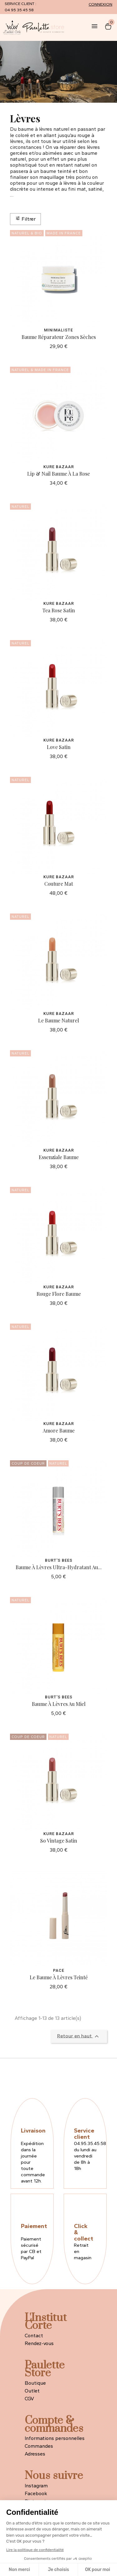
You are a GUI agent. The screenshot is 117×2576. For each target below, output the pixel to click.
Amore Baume (59, 1430)
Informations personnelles (55, 2438)
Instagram (36, 2486)
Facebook (36, 2493)
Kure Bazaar (58, 466)
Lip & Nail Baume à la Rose (58, 473)
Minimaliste (58, 330)
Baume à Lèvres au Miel (58, 1704)
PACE (58, 1970)
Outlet (32, 2391)
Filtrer (25, 219)
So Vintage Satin (58, 1840)
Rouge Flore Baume (59, 1293)
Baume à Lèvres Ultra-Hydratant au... (59, 1567)
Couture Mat (58, 883)
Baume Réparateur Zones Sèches (59, 337)
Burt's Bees (58, 1560)
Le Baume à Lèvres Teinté (59, 1977)
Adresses (35, 2454)
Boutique (35, 2383)
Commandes (39, 2446)
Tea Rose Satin (58, 610)
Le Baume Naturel (58, 1020)
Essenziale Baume (59, 1157)
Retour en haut (78, 2036)
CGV (29, 2399)
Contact (34, 2335)
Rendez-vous (39, 2343)
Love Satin (59, 747)
